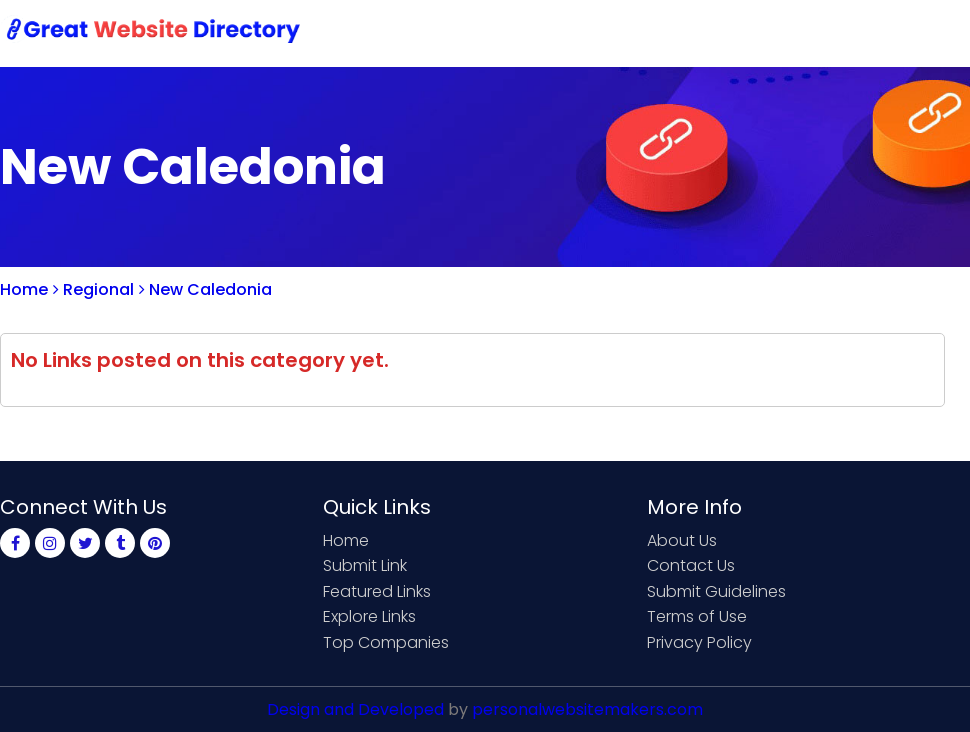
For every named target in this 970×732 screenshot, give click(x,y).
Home (470, 32)
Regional (93, 289)
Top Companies (386, 642)
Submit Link (567, 32)
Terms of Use (697, 616)
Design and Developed (355, 709)
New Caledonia (205, 289)
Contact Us (686, 32)
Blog (938, 32)
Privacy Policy (699, 642)
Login (870, 32)
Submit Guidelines (716, 591)
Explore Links (369, 616)
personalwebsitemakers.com (587, 709)
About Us (682, 540)
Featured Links (377, 591)
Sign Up (790, 32)
